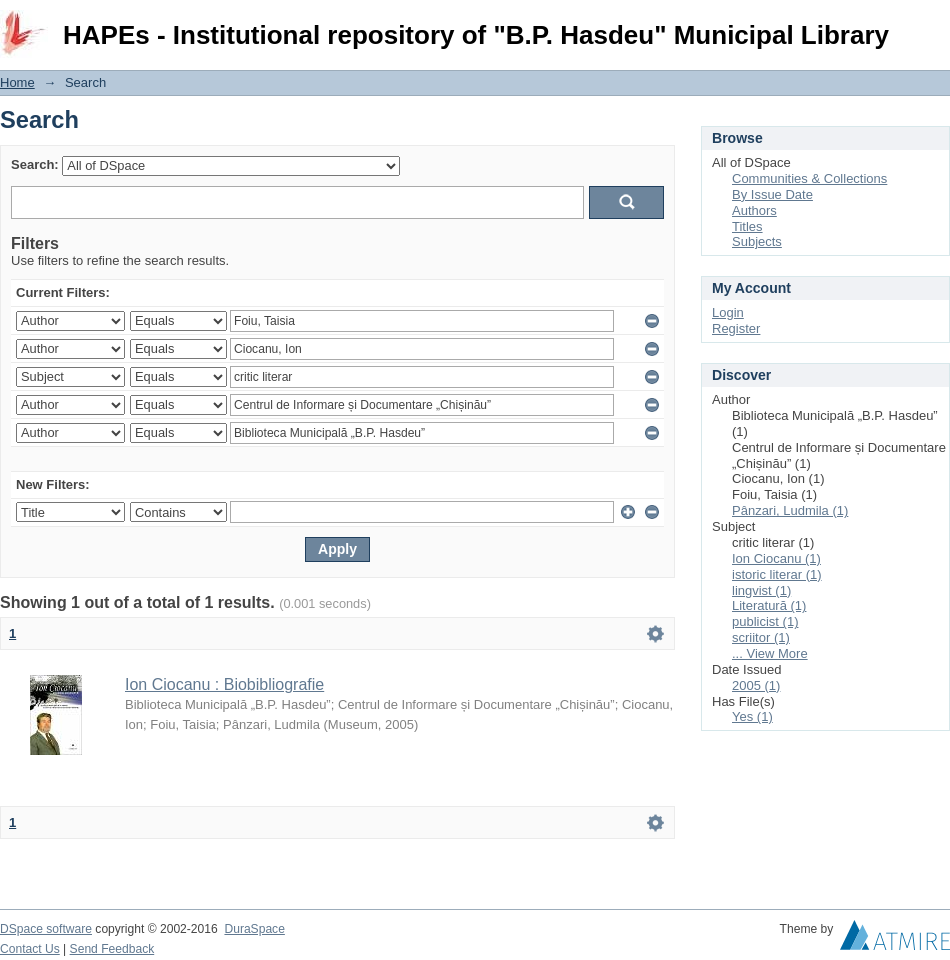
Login (934, 24)
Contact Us (30, 949)
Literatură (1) (769, 605)
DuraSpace (254, 929)
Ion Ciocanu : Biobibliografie (224, 684)
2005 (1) (756, 685)
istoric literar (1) (777, 574)
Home (17, 82)
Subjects (757, 241)
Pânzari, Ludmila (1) (790, 510)
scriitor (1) (761, 637)
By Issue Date (772, 194)
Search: (35, 164)
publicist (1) (765, 621)
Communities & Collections (809, 178)
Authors (754, 210)
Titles (747, 226)
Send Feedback (112, 949)
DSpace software (46, 929)
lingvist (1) (761, 590)
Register (736, 328)
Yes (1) (752, 716)
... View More (770, 653)
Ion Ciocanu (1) (776, 558)
